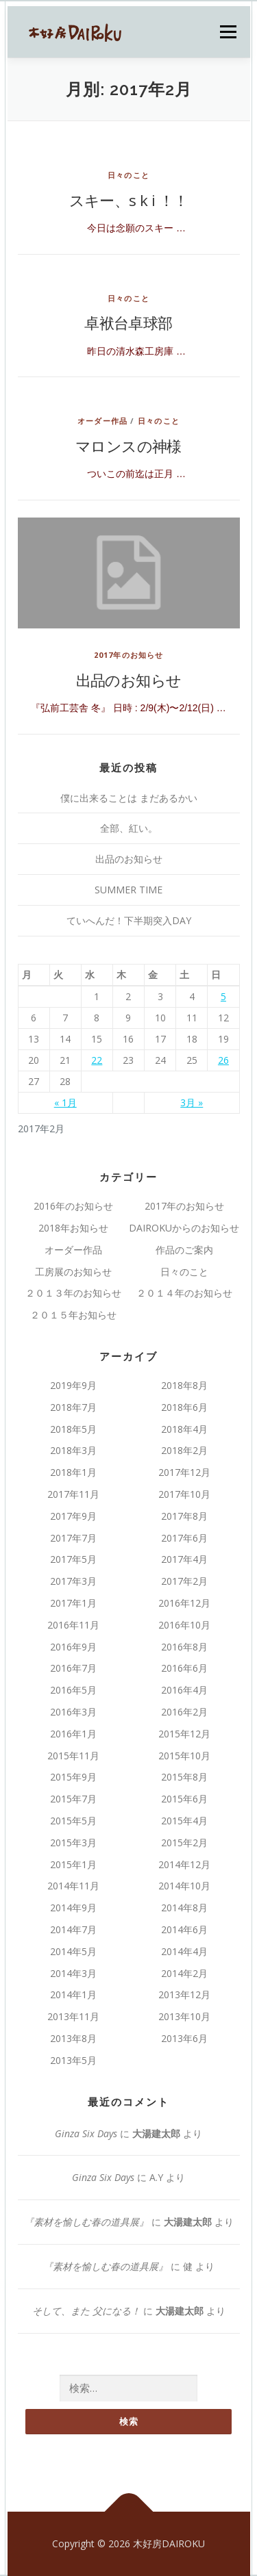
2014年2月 (184, 1973)
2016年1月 (73, 1733)
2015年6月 (184, 1798)
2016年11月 (73, 1624)
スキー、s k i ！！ (128, 200)
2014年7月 (73, 1929)
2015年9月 (73, 1776)
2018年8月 (184, 1385)
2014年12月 (184, 1864)
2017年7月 (73, 1537)
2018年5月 (73, 1429)
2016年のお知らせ (73, 1205)
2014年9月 (73, 1907)
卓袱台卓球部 (128, 322)
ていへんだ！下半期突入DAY (128, 920)
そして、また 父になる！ (86, 2310)
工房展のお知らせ (78, 1271)
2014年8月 (184, 1907)
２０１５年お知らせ (73, 1314)
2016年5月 (73, 1689)
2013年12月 (184, 1994)
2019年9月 (73, 1385)
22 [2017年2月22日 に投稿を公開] (96, 1060)
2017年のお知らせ (129, 655)
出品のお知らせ (129, 679)
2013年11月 (73, 2016)
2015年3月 (73, 1842)
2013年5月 (73, 2060)
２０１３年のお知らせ (73, 1292)
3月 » (191, 1102)
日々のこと (128, 175)
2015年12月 (184, 1733)
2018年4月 (184, 1429)
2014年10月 (184, 1885)
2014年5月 (73, 1951)
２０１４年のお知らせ (184, 1292)
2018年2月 (184, 1450)
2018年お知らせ (73, 1227)
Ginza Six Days (86, 2133)
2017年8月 (184, 1515)
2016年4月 (184, 1689)
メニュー (228, 31)
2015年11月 (73, 1755)
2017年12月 (184, 1472)
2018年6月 (184, 1407)
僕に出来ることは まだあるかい (128, 797)
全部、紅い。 (129, 827)
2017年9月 (73, 1515)
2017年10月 (184, 1494)
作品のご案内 (184, 1249)
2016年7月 (73, 1667)
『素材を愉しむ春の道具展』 (86, 2221)
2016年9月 (73, 1646)
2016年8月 (184, 1646)
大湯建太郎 (156, 2133)
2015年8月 (184, 1776)
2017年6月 (184, 1537)
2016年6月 (184, 1667)
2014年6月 (184, 1929)
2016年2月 (184, 1711)
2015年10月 (184, 1755)
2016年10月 (184, 1624)
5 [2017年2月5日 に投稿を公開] (223, 996)
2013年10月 (184, 2016)
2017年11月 (73, 1494)
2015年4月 (184, 1820)
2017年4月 (184, 1559)
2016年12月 (184, 1602)
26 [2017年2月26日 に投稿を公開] (223, 1060)
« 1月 (65, 1102)
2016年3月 (73, 1711)
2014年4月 (184, 1951)
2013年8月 (73, 2038)
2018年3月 (73, 1450)
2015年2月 (184, 1842)
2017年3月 (73, 1580)
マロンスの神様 (128, 445)
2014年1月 (73, 1994)
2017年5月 (73, 1559)
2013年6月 (184, 2038)
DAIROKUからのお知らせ (184, 1227)
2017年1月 (73, 1602)
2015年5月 (73, 1820)
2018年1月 (73, 1472)
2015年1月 (73, 1864)
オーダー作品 (102, 421)
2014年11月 (73, 1885)
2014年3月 (73, 1973)
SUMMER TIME (128, 889)
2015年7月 (73, 1798)
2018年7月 (73, 1407)
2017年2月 (184, 1580)
